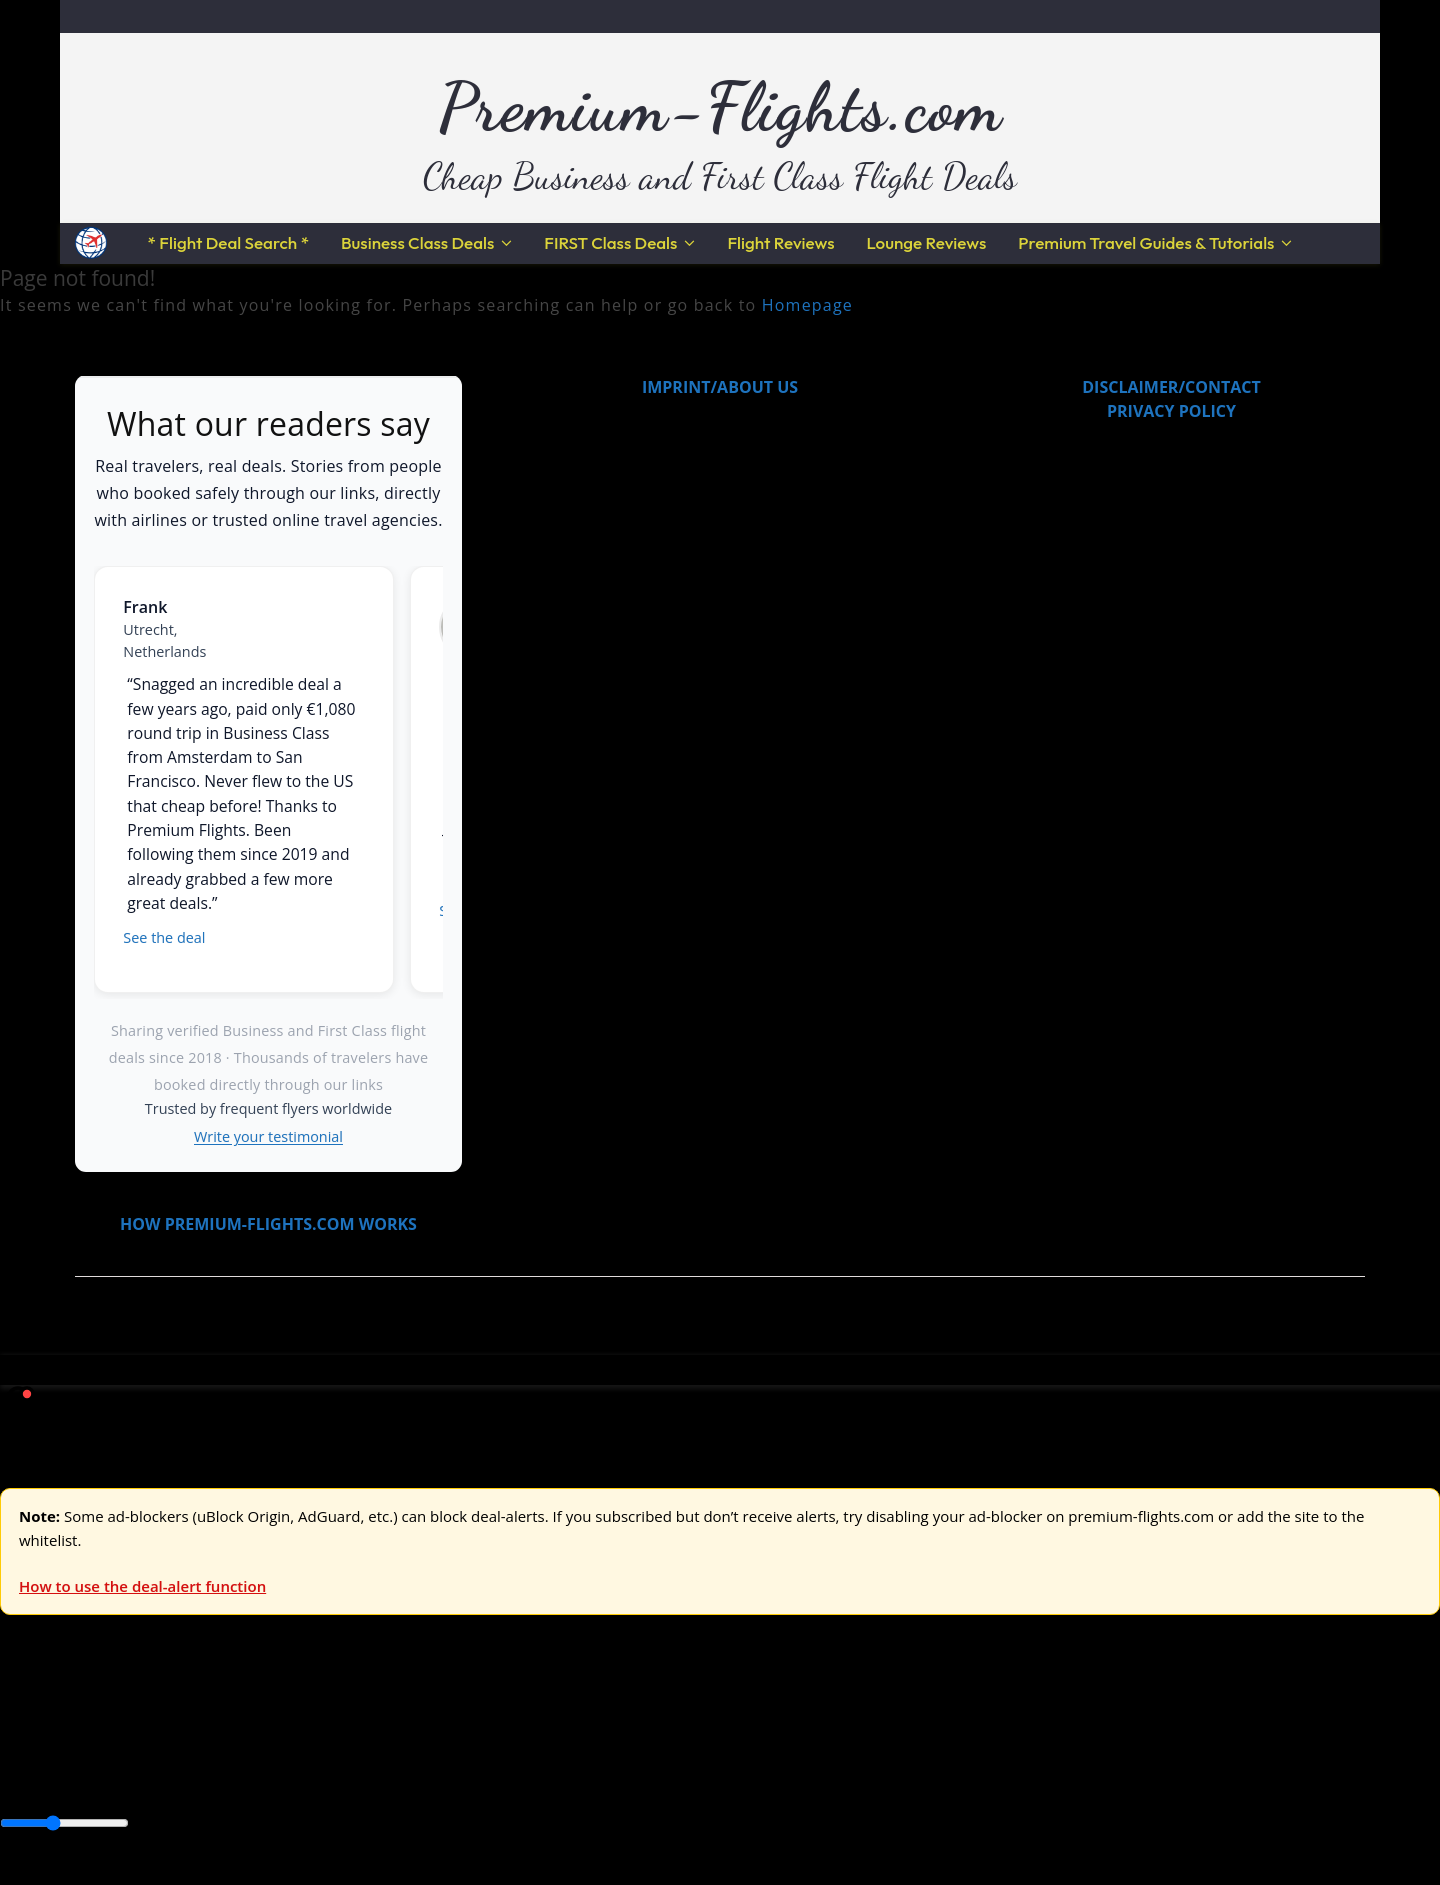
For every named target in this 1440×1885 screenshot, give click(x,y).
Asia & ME (206, 1726)
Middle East (635, 1775)
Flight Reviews (780, 242)
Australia (280, 1726)
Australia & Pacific (148, 1775)
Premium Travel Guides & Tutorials (1146, 242)
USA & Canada (111, 1726)
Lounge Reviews (926, 242)
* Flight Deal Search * (228, 242)
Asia (62, 1775)
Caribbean (368, 1775)
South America (736, 1775)
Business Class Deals (417, 242)
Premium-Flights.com (720, 107)
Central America (470, 1775)
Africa (21, 1775)
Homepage (807, 305)
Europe (27, 1726)
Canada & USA (272, 1775)
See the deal (164, 937)
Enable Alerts (157, 1873)
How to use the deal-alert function (142, 1586)
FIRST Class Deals (610, 242)
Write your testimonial (268, 1136)
